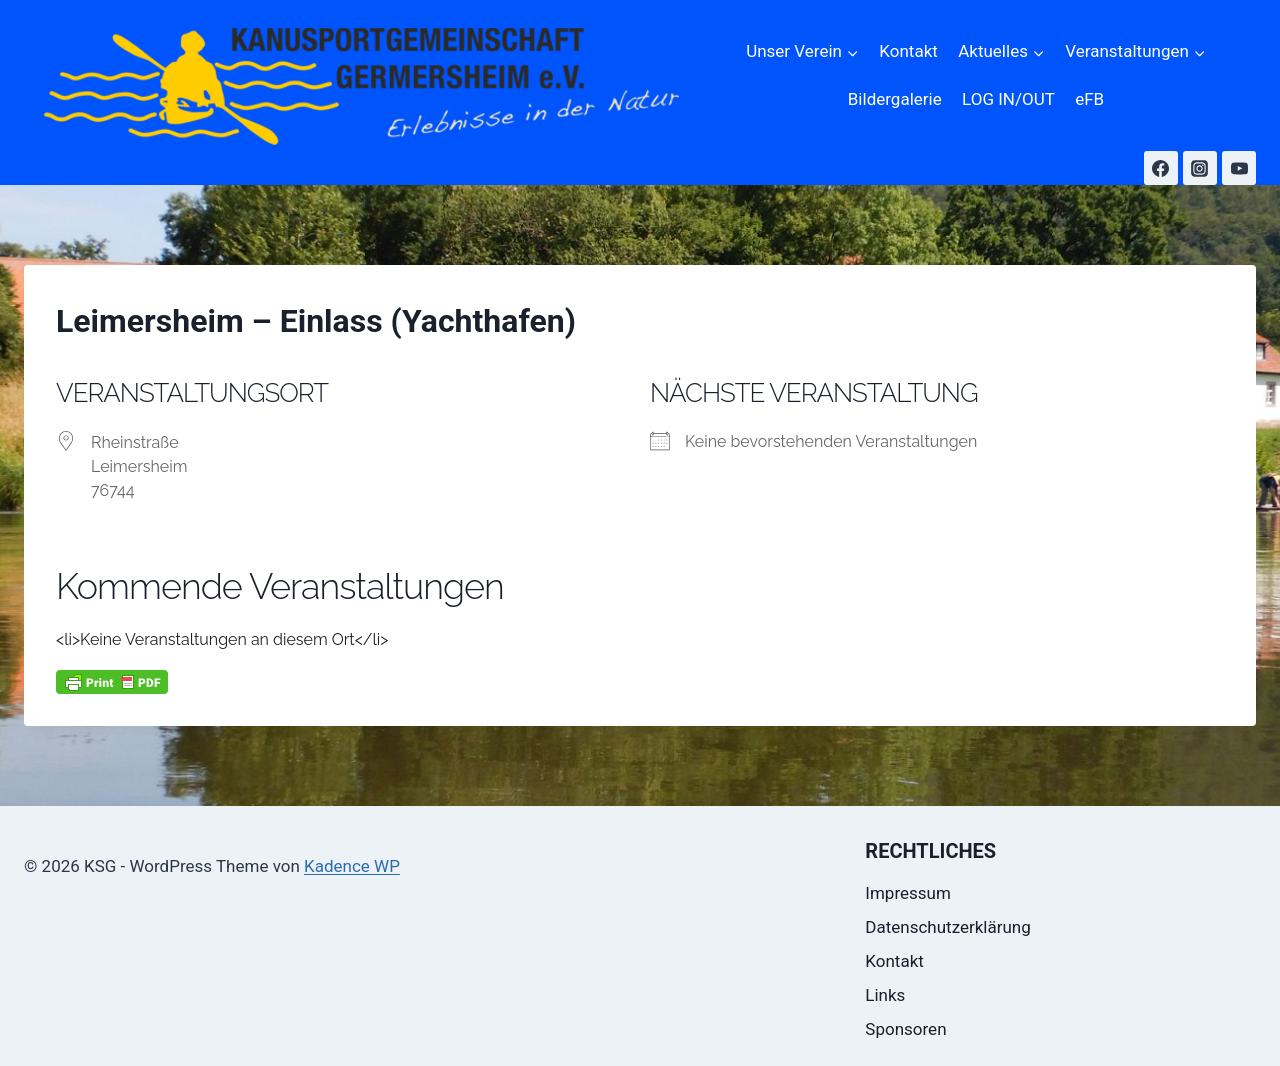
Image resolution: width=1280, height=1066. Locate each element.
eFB (1089, 99)
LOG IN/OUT (1008, 99)
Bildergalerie (895, 99)
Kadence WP (352, 866)
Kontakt (908, 51)
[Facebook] (1161, 168)
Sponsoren (905, 1029)
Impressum (908, 893)
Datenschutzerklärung (947, 927)
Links (885, 995)
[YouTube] (1239, 168)
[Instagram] (1200, 168)
